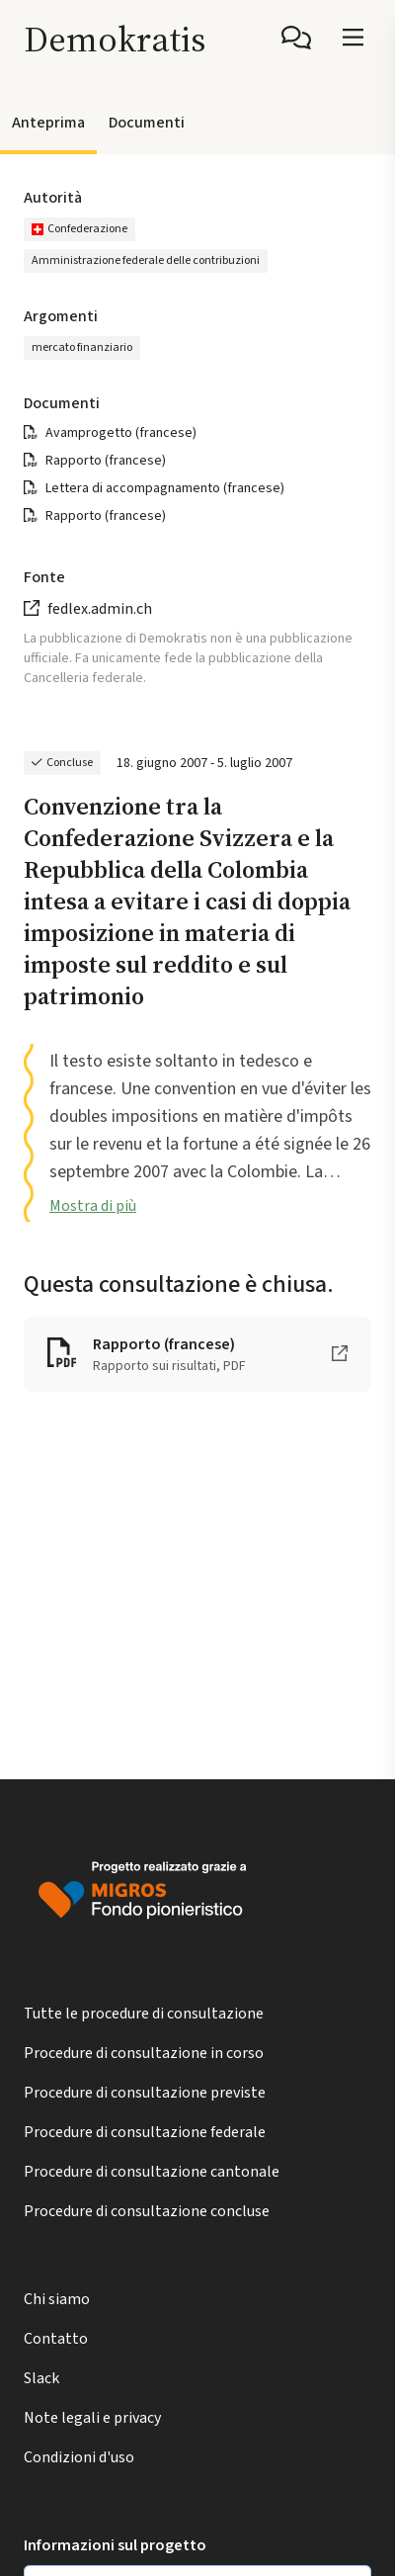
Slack (41, 2378)
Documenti (147, 122)
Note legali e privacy (92, 2418)
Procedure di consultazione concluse (147, 2211)
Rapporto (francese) (105, 461)
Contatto (56, 2339)
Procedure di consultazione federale (145, 2132)
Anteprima (48, 122)
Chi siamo (57, 2299)
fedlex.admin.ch (99, 609)
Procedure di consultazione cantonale (151, 2172)
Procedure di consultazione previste (145, 2093)
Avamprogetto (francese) (121, 433)
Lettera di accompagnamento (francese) (164, 488)
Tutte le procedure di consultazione (144, 2013)
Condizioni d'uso (79, 2457)
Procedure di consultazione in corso (144, 2053)
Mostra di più (92, 1206)
